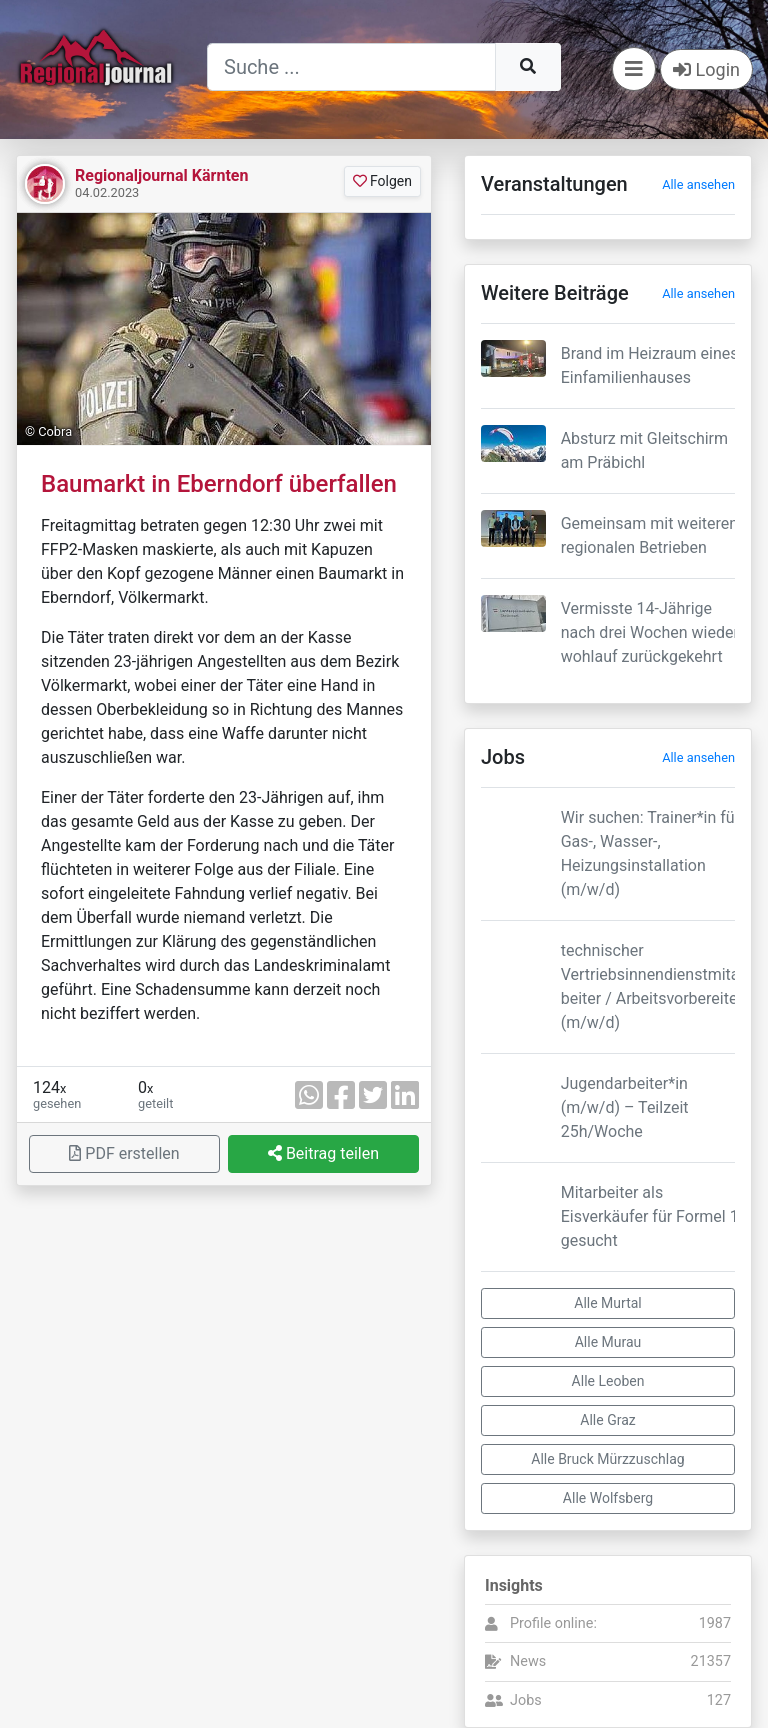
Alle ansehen (698, 184)
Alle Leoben (608, 1381)
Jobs (526, 1700)
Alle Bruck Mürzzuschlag (607, 1459)
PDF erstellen (124, 1153)
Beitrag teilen (323, 1153)
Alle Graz (607, 1420)
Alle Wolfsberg (608, 1498)
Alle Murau (608, 1342)
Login (706, 69)
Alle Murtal (607, 1303)
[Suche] (351, 67)
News (528, 1661)
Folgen (382, 181)
